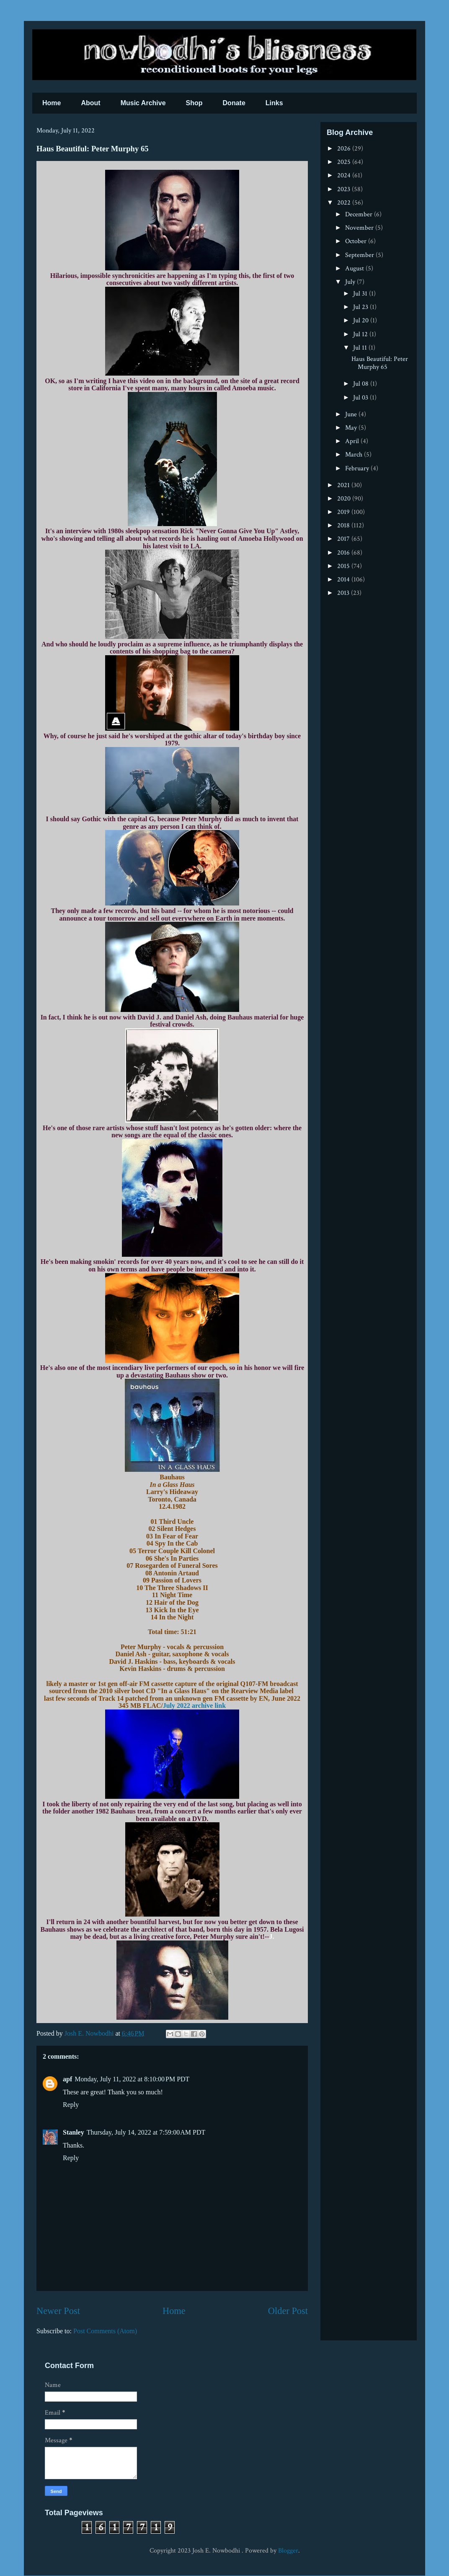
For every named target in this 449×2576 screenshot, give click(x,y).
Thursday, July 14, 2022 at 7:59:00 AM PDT (146, 2132)
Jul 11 (361, 347)
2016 (344, 552)
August (355, 268)
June (352, 414)
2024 (344, 175)
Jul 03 (361, 397)
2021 (344, 485)
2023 (344, 189)
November (360, 227)
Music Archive (143, 102)
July (351, 282)
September (360, 255)
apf (67, 2079)
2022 (344, 202)
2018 (344, 525)
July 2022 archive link (194, 1705)
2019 (344, 512)
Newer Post (58, 2311)
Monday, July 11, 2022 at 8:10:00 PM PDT (132, 2079)
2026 (344, 148)
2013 (344, 593)
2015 (344, 566)
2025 (344, 162)
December (359, 214)
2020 (344, 498)
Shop (194, 102)
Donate (234, 102)
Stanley (73, 2132)
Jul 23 (361, 307)
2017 (344, 538)
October (356, 241)
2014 (344, 579)
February (358, 468)
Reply (71, 2104)
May (352, 427)
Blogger (288, 2550)
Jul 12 (361, 334)
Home (51, 102)
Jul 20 (361, 320)
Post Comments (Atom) (105, 2331)
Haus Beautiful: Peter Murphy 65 (379, 363)
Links (274, 102)
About (90, 102)
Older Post (288, 2311)
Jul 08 (361, 383)
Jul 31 (361, 293)
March (354, 454)
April (353, 441)
